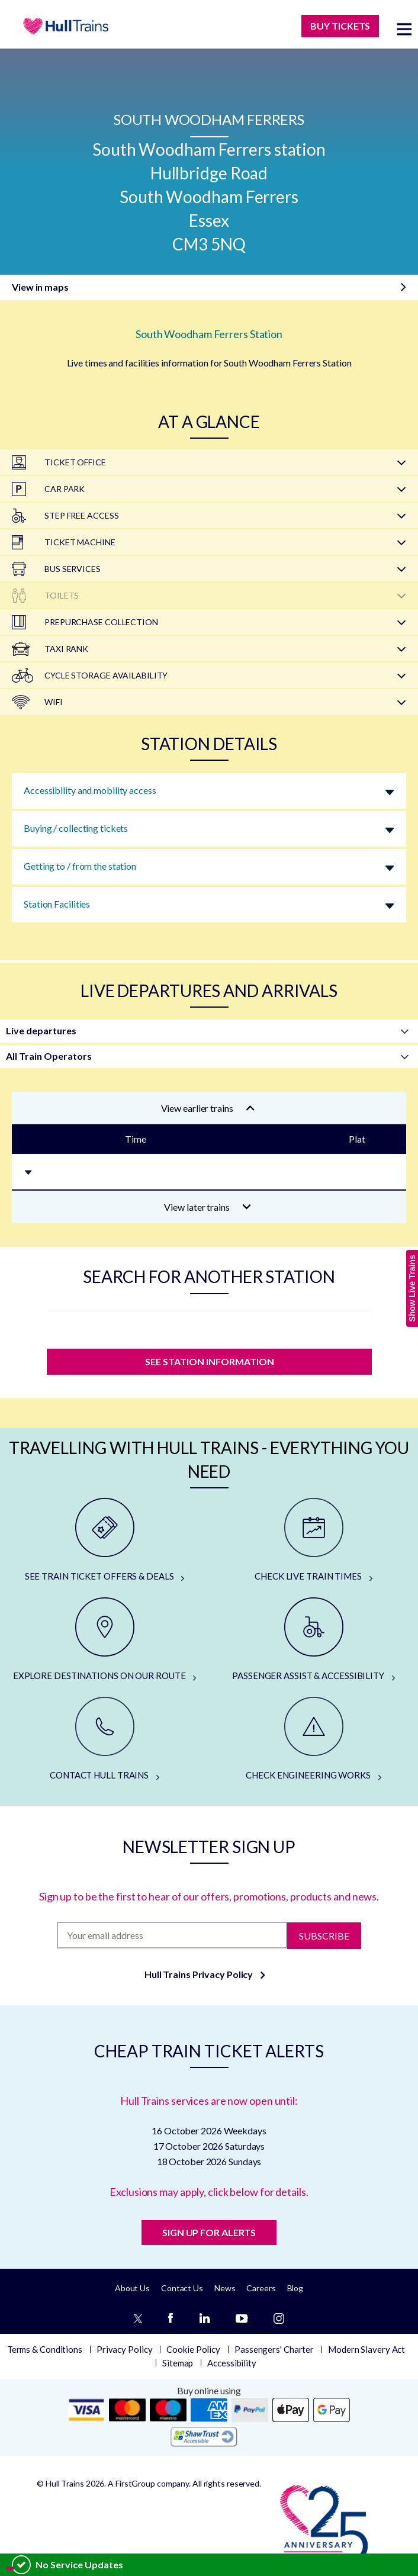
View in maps (40, 286)
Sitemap (177, 2363)
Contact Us (182, 2288)
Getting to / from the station (80, 865)
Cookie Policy (193, 2349)
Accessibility (231, 2363)
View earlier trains (208, 1108)
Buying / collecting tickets (76, 828)
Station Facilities (57, 903)
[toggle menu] (404, 28)
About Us (132, 2288)
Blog (295, 2288)
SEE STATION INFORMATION (209, 1361)
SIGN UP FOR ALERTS (209, 2232)
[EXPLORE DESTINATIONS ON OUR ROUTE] (104, 1640)
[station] (209, 1327)
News (225, 2288)
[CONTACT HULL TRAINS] (104, 1739)
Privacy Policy (125, 2349)
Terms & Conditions (44, 2349)
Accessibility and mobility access (90, 790)
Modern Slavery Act (366, 2349)
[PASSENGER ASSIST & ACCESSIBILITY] (313, 1640)
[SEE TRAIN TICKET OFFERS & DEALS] (104, 1540)
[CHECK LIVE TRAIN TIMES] (313, 1540)
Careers (260, 2288)
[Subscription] (172, 1935)
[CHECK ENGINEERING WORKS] (313, 1739)
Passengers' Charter (274, 2349)
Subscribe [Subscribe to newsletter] (324, 1935)
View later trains (207, 1207)
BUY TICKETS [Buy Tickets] (340, 25)
